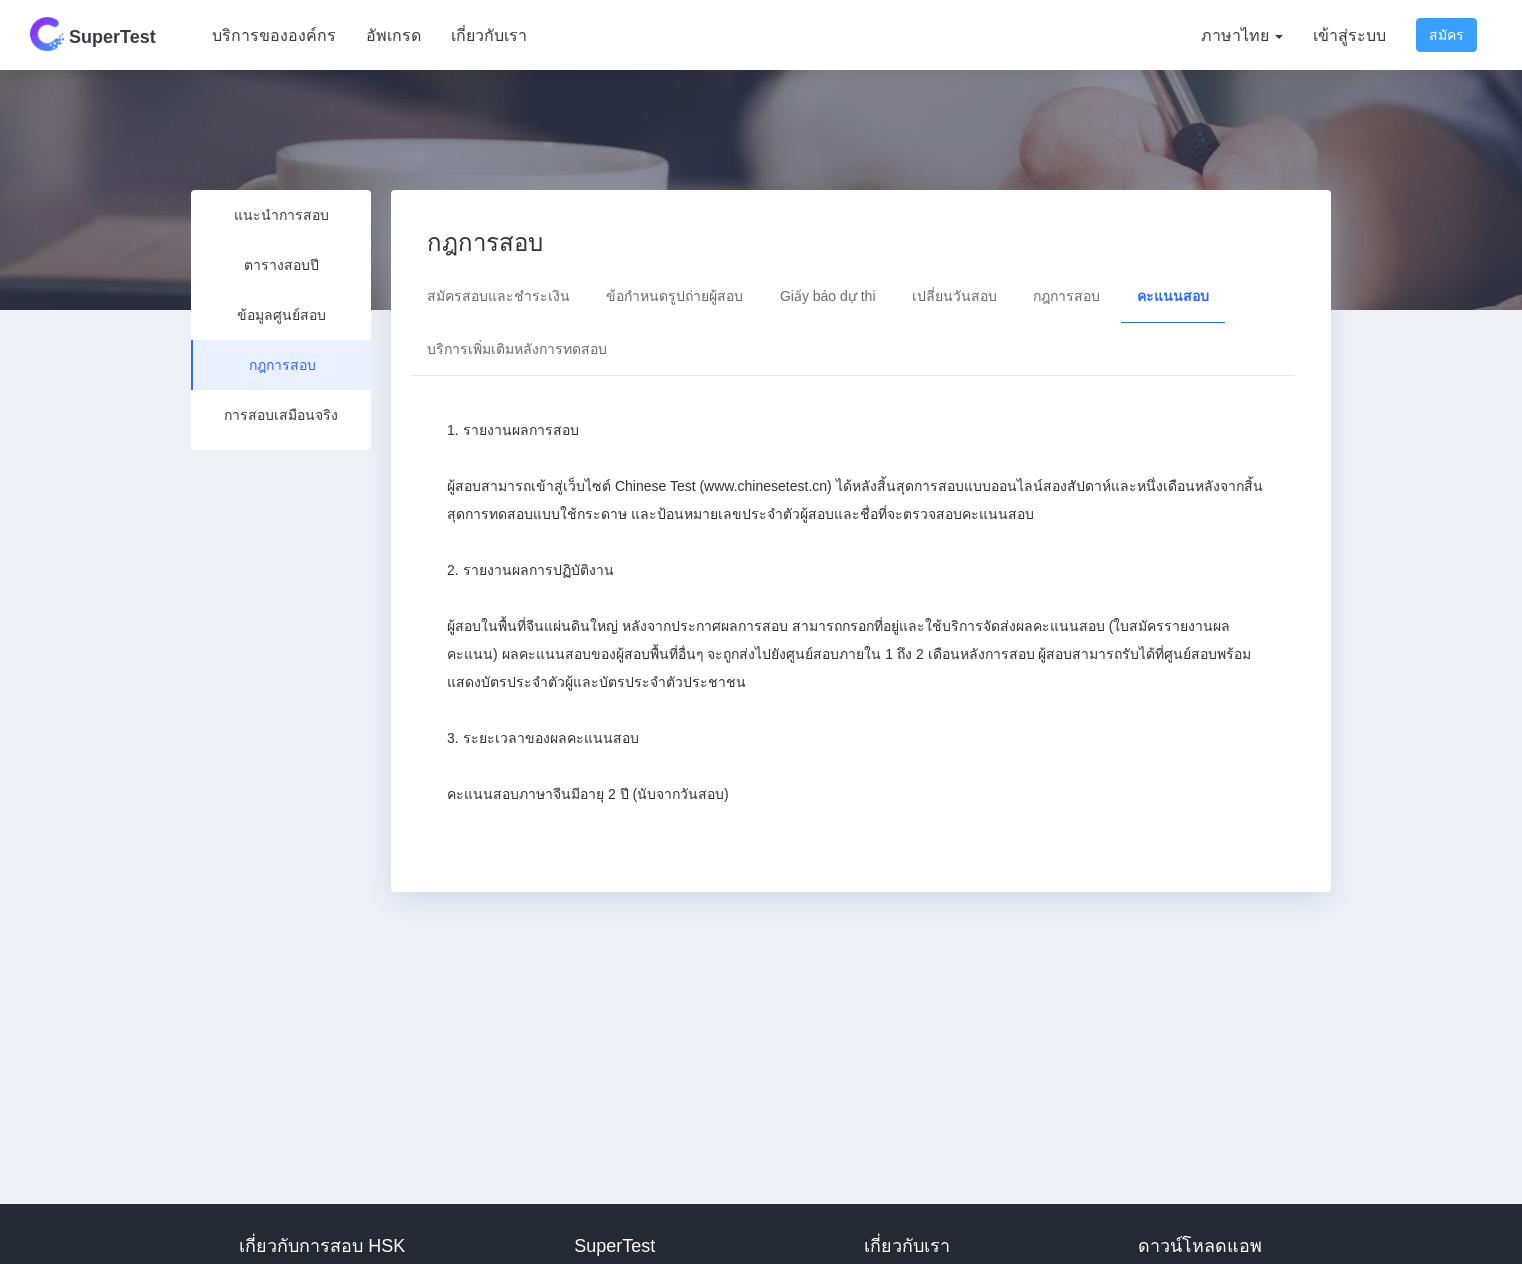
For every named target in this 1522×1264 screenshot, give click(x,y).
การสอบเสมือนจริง (281, 415)
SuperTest (93, 34)
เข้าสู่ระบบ (1349, 35)
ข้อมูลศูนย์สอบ (281, 315)
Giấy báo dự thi (828, 296)
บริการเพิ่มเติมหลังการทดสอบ (517, 349)
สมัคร (1446, 35)
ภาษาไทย (1242, 35)
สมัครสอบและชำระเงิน (498, 296)
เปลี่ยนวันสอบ (954, 296)
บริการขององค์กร (274, 35)
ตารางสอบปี (281, 265)
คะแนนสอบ (1173, 296)
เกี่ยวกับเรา (489, 35)
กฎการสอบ (282, 365)
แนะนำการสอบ (281, 215)
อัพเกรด (393, 35)
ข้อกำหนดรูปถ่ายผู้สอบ (674, 296)
